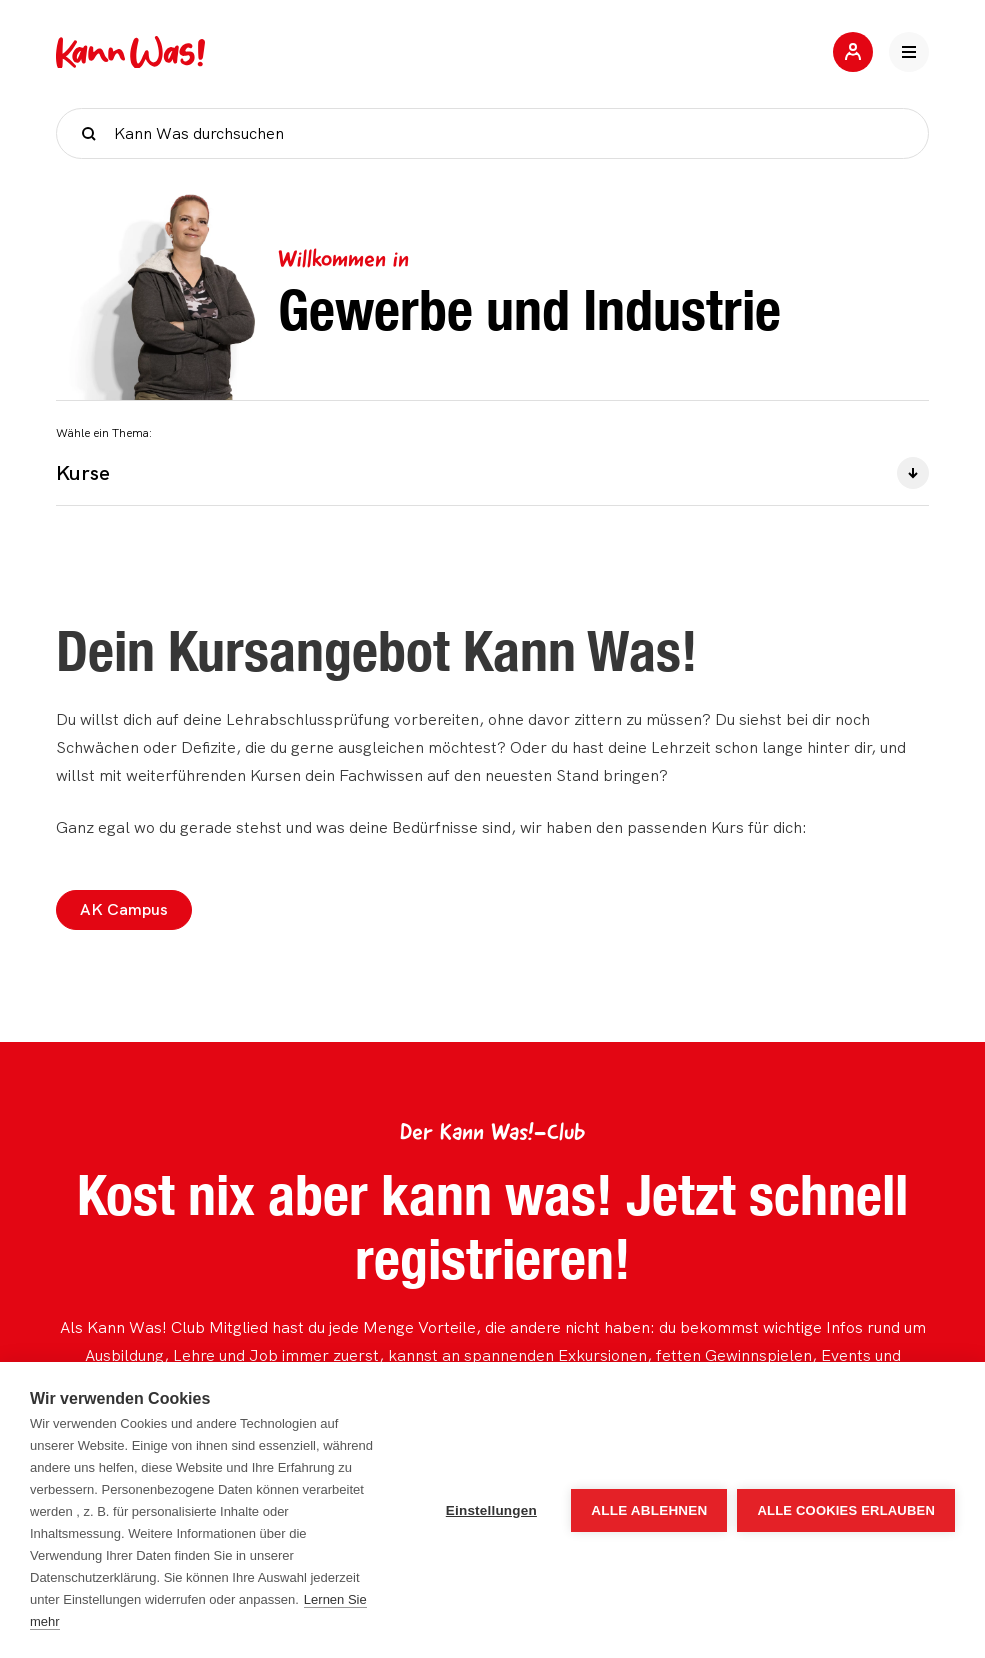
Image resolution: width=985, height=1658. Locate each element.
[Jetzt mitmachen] (853, 52)
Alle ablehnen (649, 1510)
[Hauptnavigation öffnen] (909, 52)
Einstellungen (491, 1510)
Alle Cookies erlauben (846, 1510)
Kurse (492, 473)
